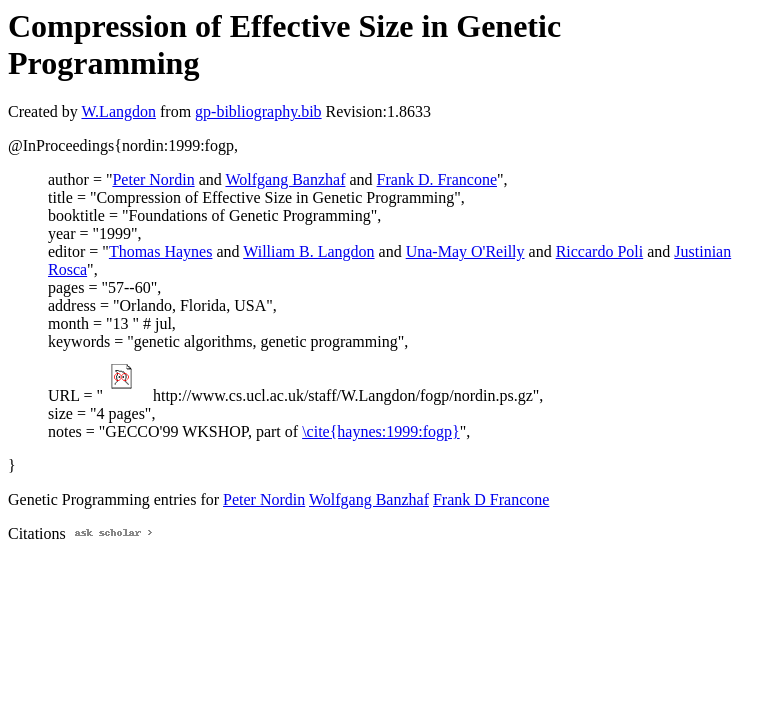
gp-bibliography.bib (258, 111)
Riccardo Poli (600, 251)
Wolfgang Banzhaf (285, 179)
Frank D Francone (491, 499)
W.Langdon (118, 111)
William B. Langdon (308, 251)
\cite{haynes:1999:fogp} (381, 431)
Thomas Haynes (161, 251)
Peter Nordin (153, 179)
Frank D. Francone (437, 179)
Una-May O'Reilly (465, 251)
